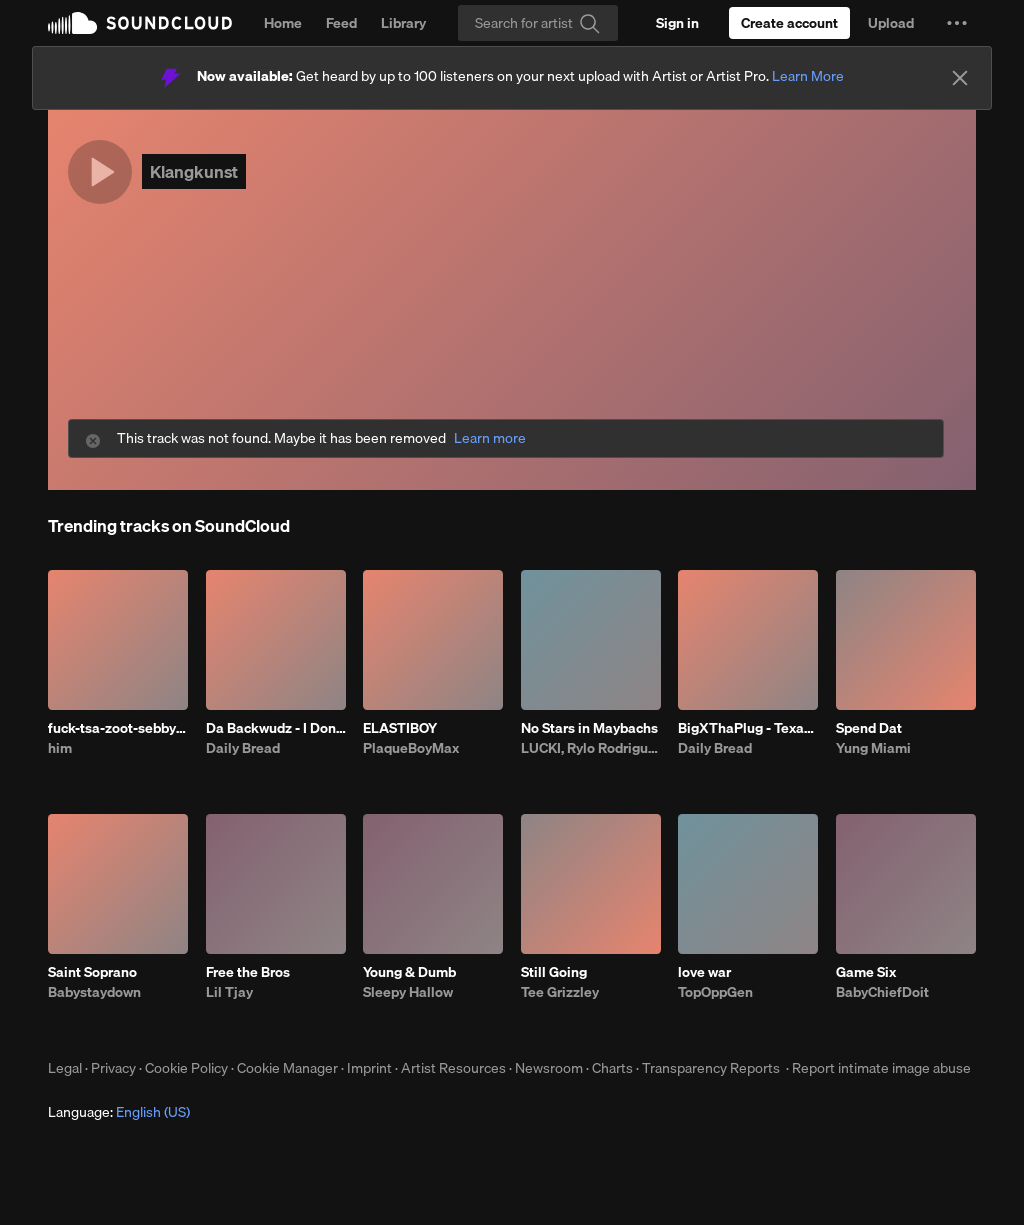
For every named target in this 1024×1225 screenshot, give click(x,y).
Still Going (554, 972)
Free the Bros (248, 972)
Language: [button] (119, 1112)
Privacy (113, 1068)
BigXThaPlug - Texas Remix (748, 728)
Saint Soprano (92, 972)
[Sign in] (677, 23)
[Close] (960, 78)
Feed (341, 23)
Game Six (866, 972)
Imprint (369, 1068)
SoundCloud (140, 23)
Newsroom (549, 1068)
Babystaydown (94, 992)
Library (403, 23)
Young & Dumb (409, 972)
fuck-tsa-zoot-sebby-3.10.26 (118, 728)
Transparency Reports (711, 1068)
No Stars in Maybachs (589, 728)
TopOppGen (715, 992)
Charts (612, 1068)
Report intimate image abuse (881, 1068)
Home (283, 23)
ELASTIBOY (400, 728)
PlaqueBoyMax (411, 748)
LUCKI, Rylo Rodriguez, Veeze (591, 748)
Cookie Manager (287, 1068)
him (60, 748)
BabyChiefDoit (882, 992)
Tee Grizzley (560, 992)
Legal (65, 1068)
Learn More (808, 76)
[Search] (538, 23)
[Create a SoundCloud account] (789, 23)
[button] (957, 23)
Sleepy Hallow (408, 992)
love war (704, 972)
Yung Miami (873, 748)
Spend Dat (869, 728)
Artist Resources (453, 1068)
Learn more (490, 438)
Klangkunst (194, 171)
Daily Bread (243, 748)
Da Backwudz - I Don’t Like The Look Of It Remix (276, 728)
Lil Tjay (229, 992)
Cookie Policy (186, 1068)
